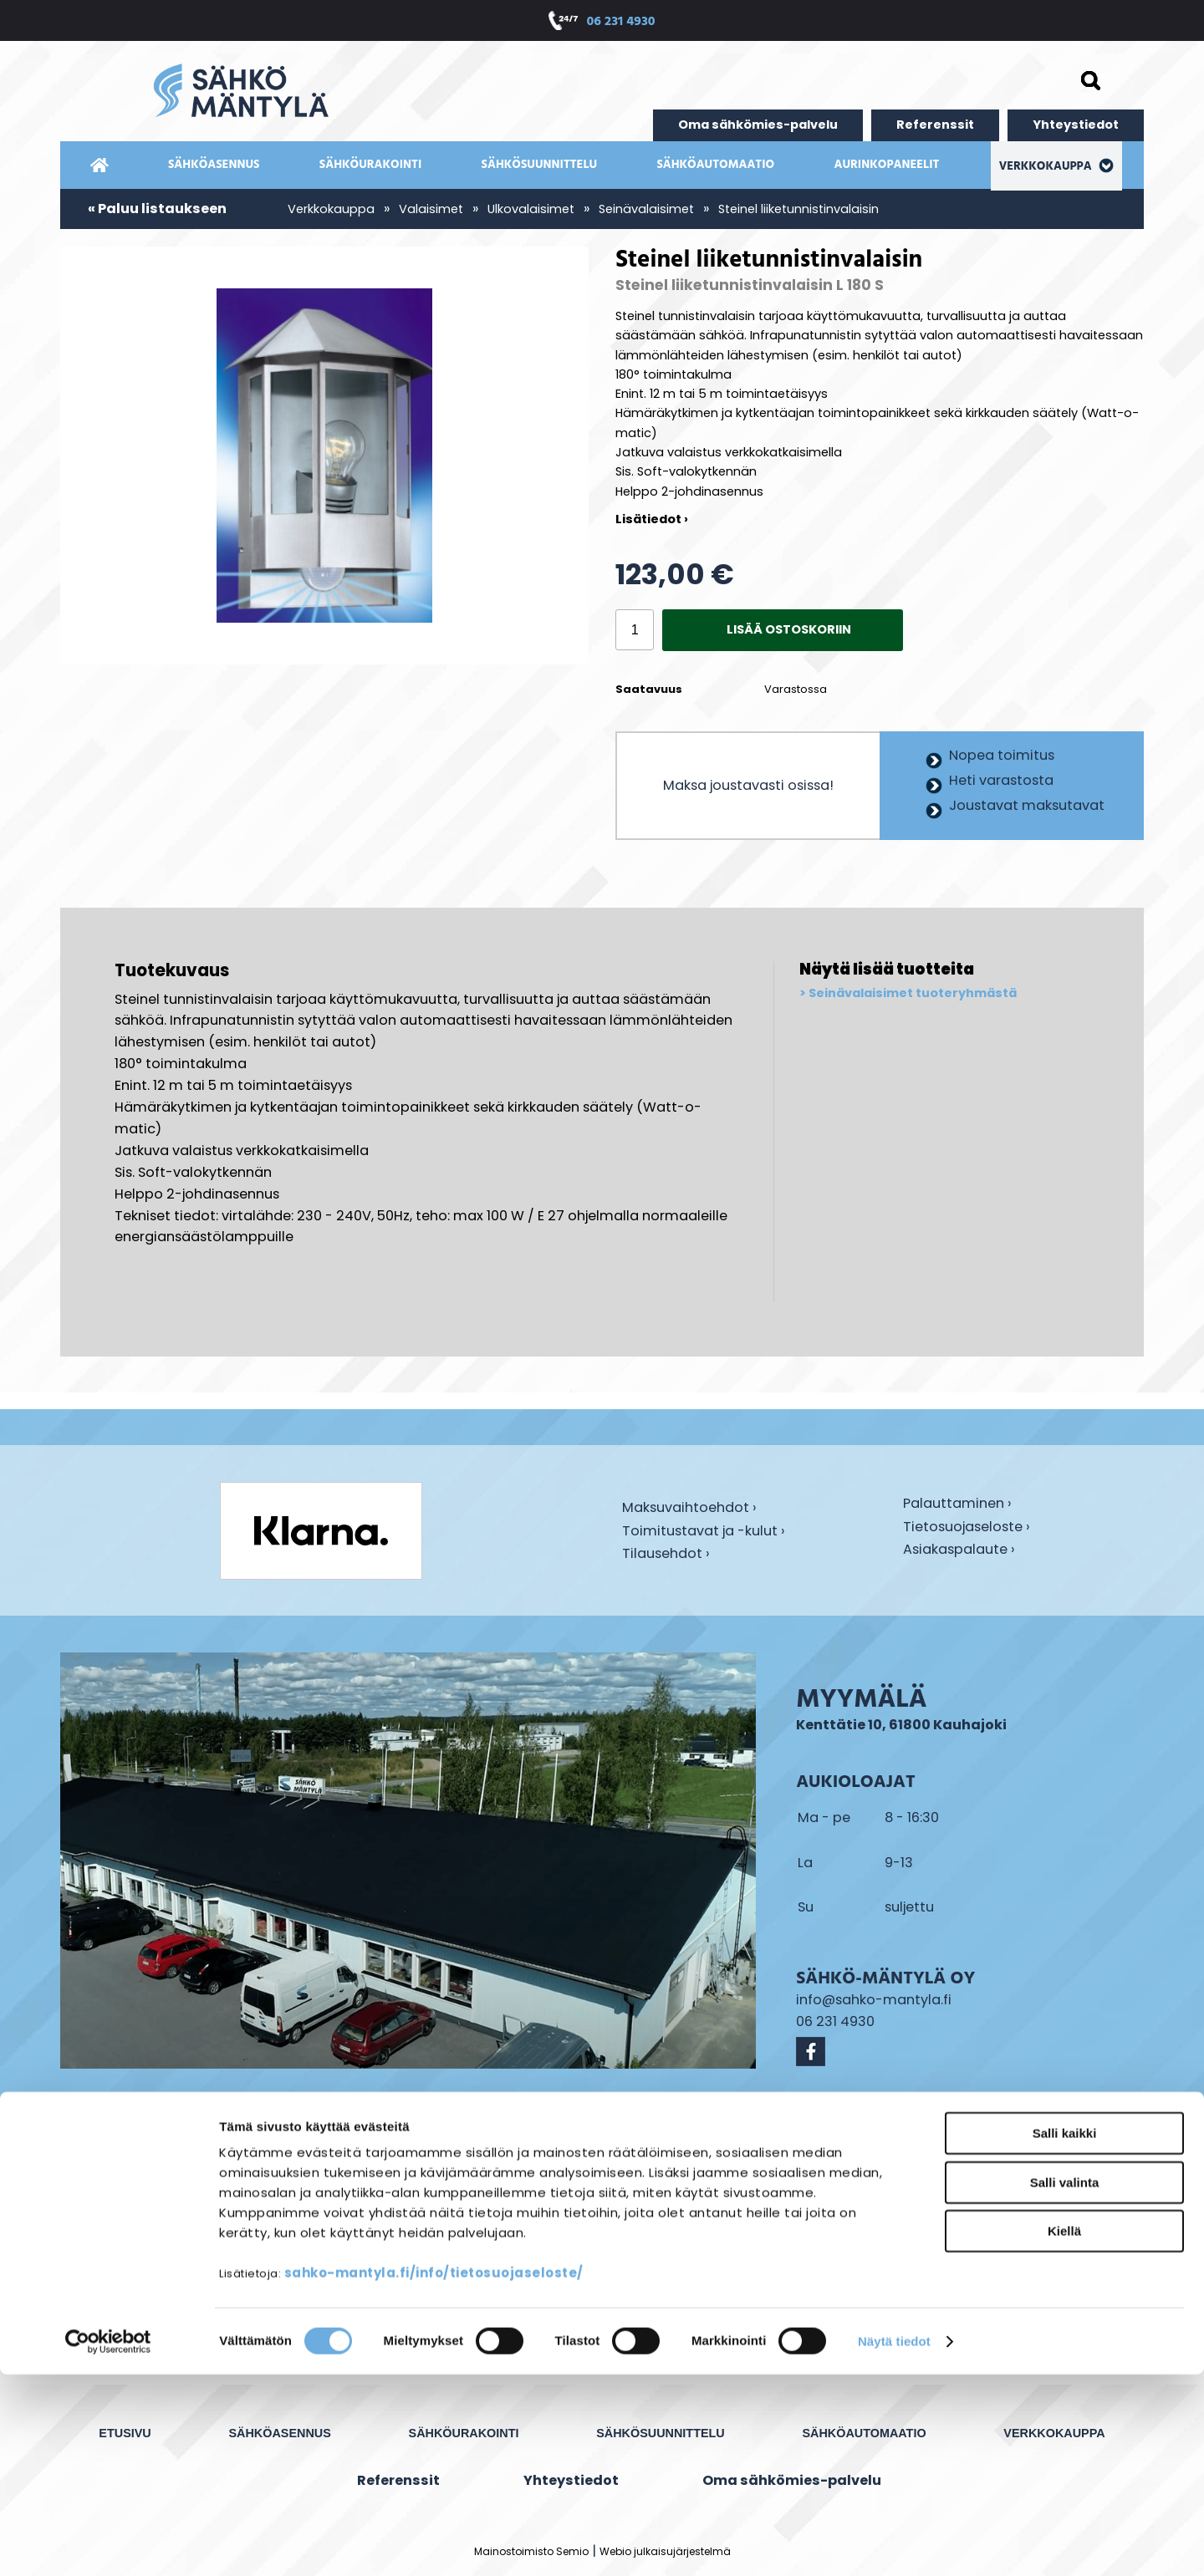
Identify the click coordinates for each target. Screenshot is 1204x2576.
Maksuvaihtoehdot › (689, 1508)
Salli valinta (1064, 2384)
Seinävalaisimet (646, 209)
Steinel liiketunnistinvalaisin (798, 209)
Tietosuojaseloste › (966, 1528)
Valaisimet (431, 209)
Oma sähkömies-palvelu (758, 124)
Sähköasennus (214, 165)
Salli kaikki (1065, 2335)
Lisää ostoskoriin (789, 629)
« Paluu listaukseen (157, 208)
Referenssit (935, 124)
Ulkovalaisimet (530, 209)
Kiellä (1064, 2433)
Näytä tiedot (894, 2543)
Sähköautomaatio (715, 165)
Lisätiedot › (651, 519)
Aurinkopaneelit (886, 165)
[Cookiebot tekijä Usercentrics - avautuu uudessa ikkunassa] (108, 2543)
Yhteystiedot (1076, 124)
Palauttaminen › (957, 1504)
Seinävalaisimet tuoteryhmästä (913, 993)
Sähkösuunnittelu (540, 165)
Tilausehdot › (666, 1553)
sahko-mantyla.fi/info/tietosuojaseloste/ (434, 2474)
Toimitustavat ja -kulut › (703, 1532)
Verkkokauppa (1057, 166)
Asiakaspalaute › (959, 1550)
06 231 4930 (620, 22)
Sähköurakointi (370, 165)
